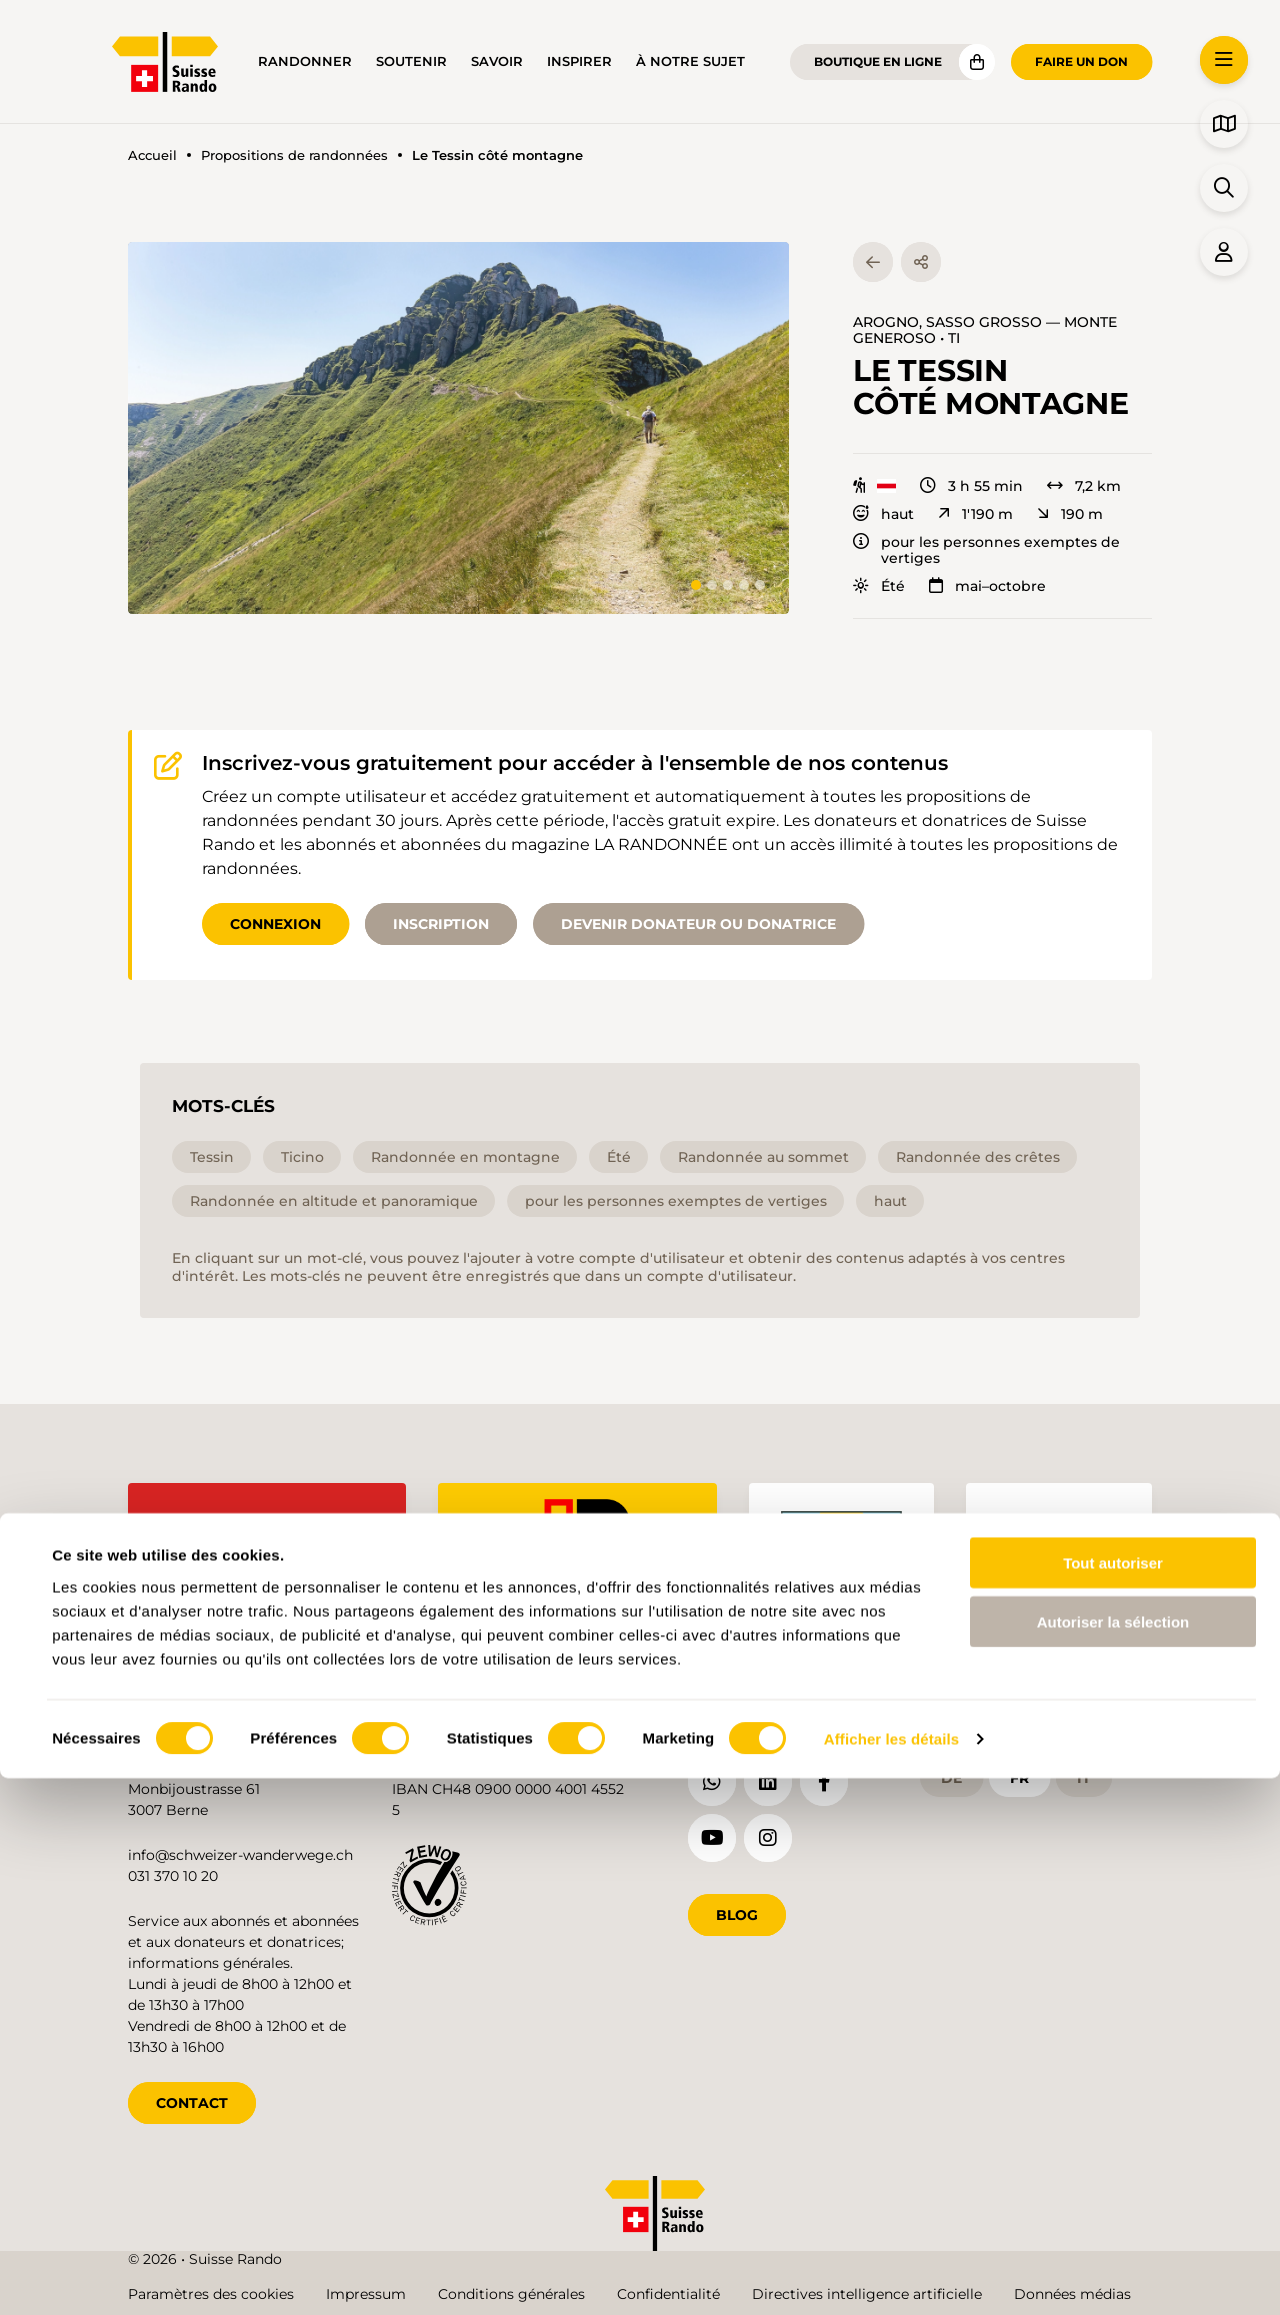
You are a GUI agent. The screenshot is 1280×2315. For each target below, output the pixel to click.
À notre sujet (690, 61)
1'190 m (975, 514)
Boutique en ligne (878, 61)
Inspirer (579, 61)
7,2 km (1084, 486)
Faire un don (1081, 61)
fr (1019, 1773)
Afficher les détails (891, 2275)
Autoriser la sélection (1113, 2158)
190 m (1070, 514)
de (951, 1773)
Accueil (152, 155)
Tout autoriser (1113, 2099)
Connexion (275, 924)
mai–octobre (987, 586)
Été (879, 586)
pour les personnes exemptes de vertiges (986, 550)
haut (883, 514)
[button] (458, 428)
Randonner (305, 61)
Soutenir (411, 61)
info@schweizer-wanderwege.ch (240, 1851)
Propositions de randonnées (294, 155)
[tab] (696, 585)
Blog (737, 1911)
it (1084, 1773)
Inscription (441, 924)
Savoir (497, 61)
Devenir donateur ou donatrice (698, 924)
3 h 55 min (971, 486)
